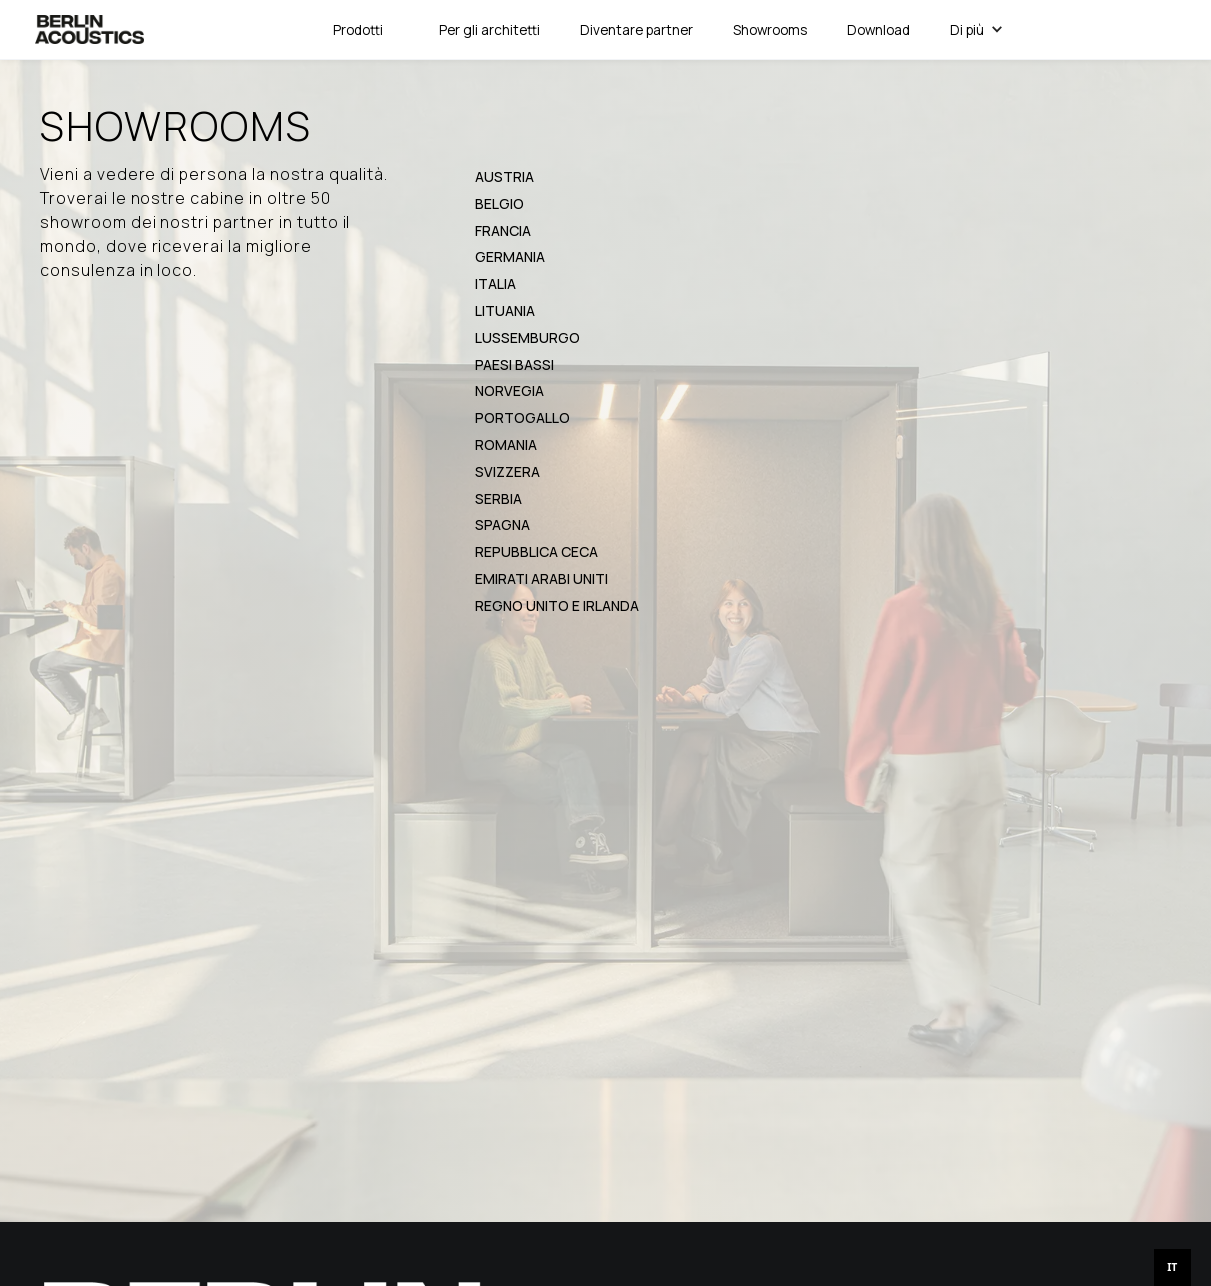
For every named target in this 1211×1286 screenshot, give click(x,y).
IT (1172, 1267)
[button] (358, 30)
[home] (89, 29)
